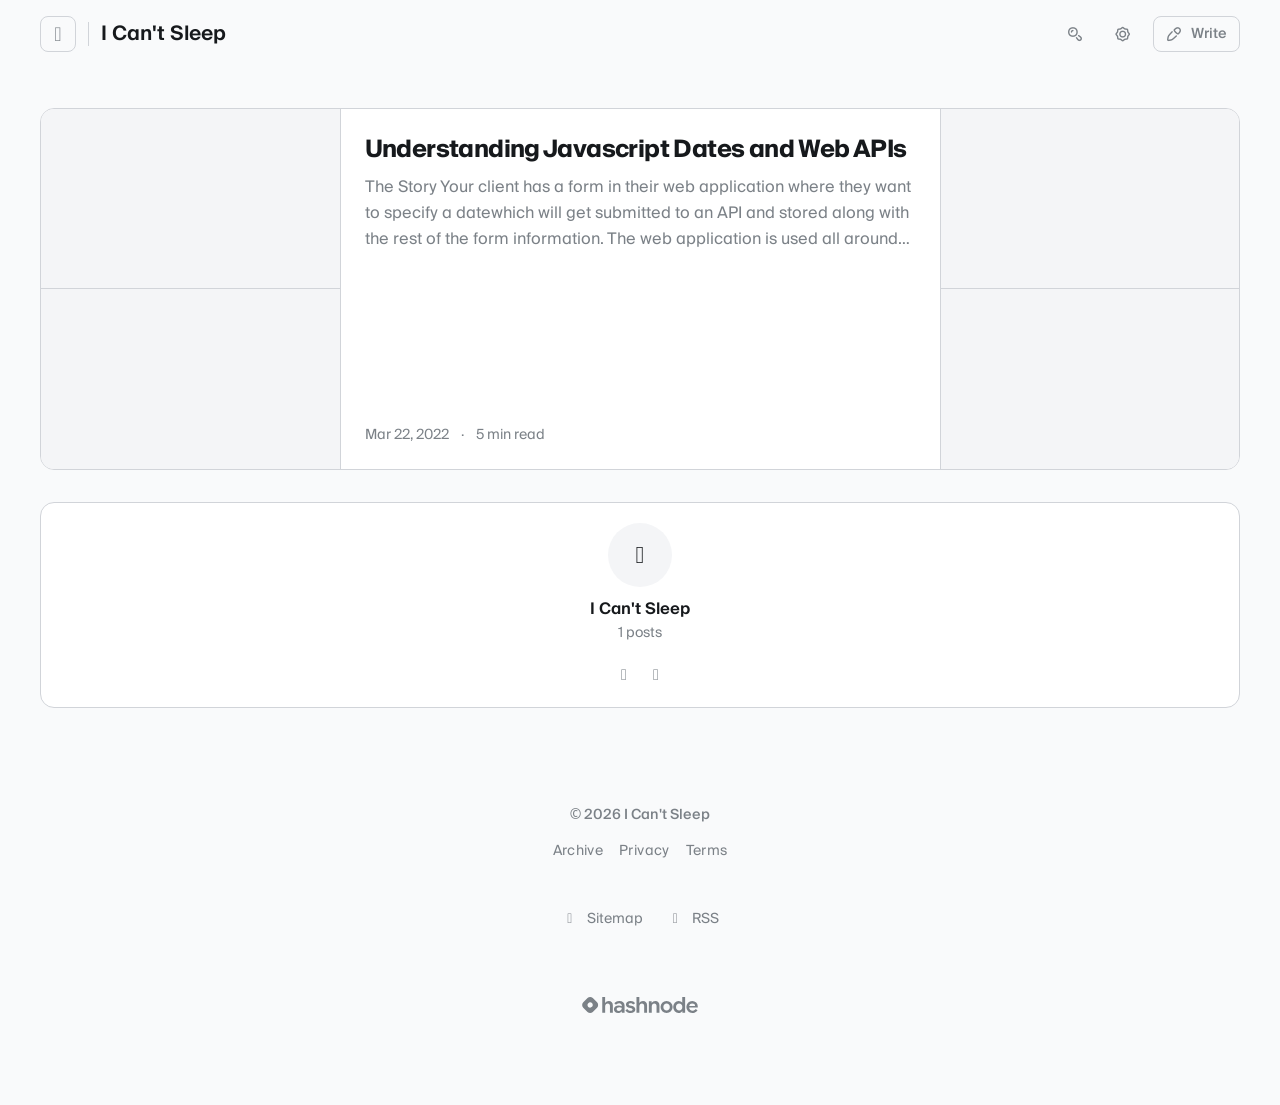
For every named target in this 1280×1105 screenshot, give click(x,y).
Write (1197, 34)
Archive (578, 851)
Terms (707, 851)
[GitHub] (624, 675)
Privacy (644, 851)
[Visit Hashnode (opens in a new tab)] (640, 1005)
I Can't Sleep (163, 34)
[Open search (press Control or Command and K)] (1075, 34)
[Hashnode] (656, 675)
